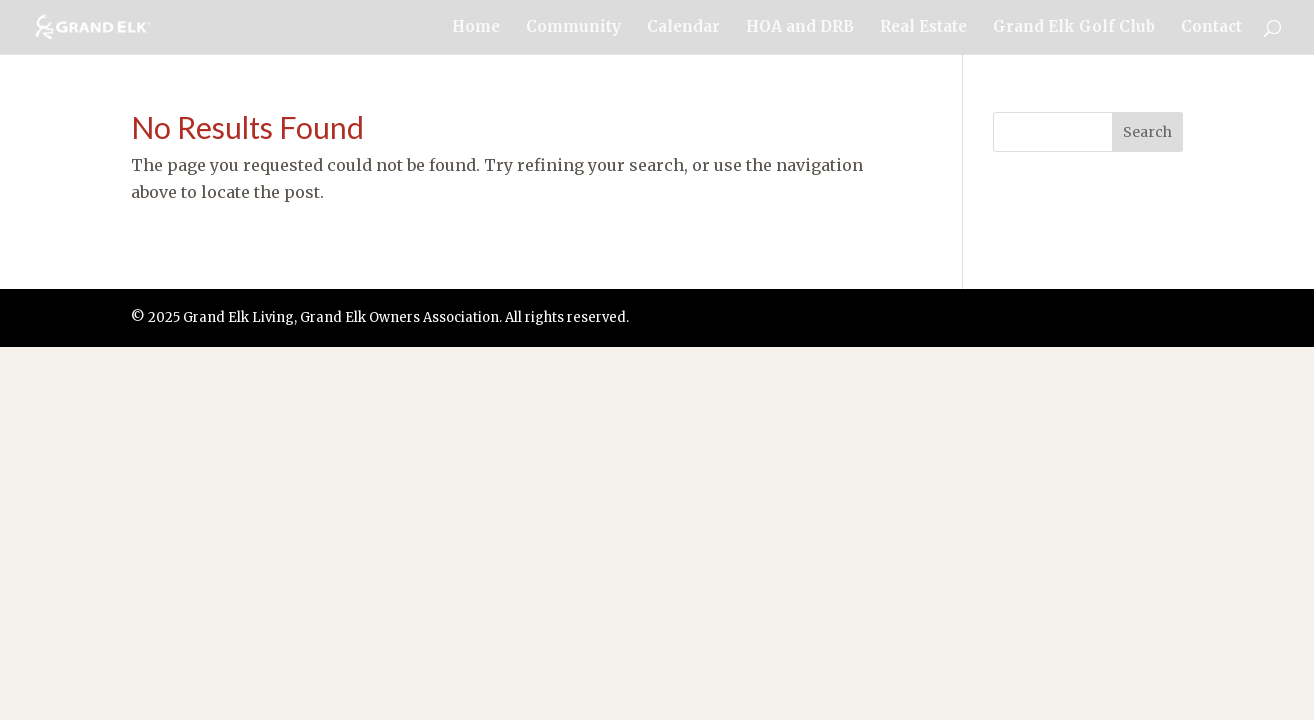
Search (1147, 132)
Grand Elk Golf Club (1074, 28)
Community (573, 28)
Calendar (683, 28)
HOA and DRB (800, 28)
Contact (1211, 28)
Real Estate (923, 28)
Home (476, 28)
